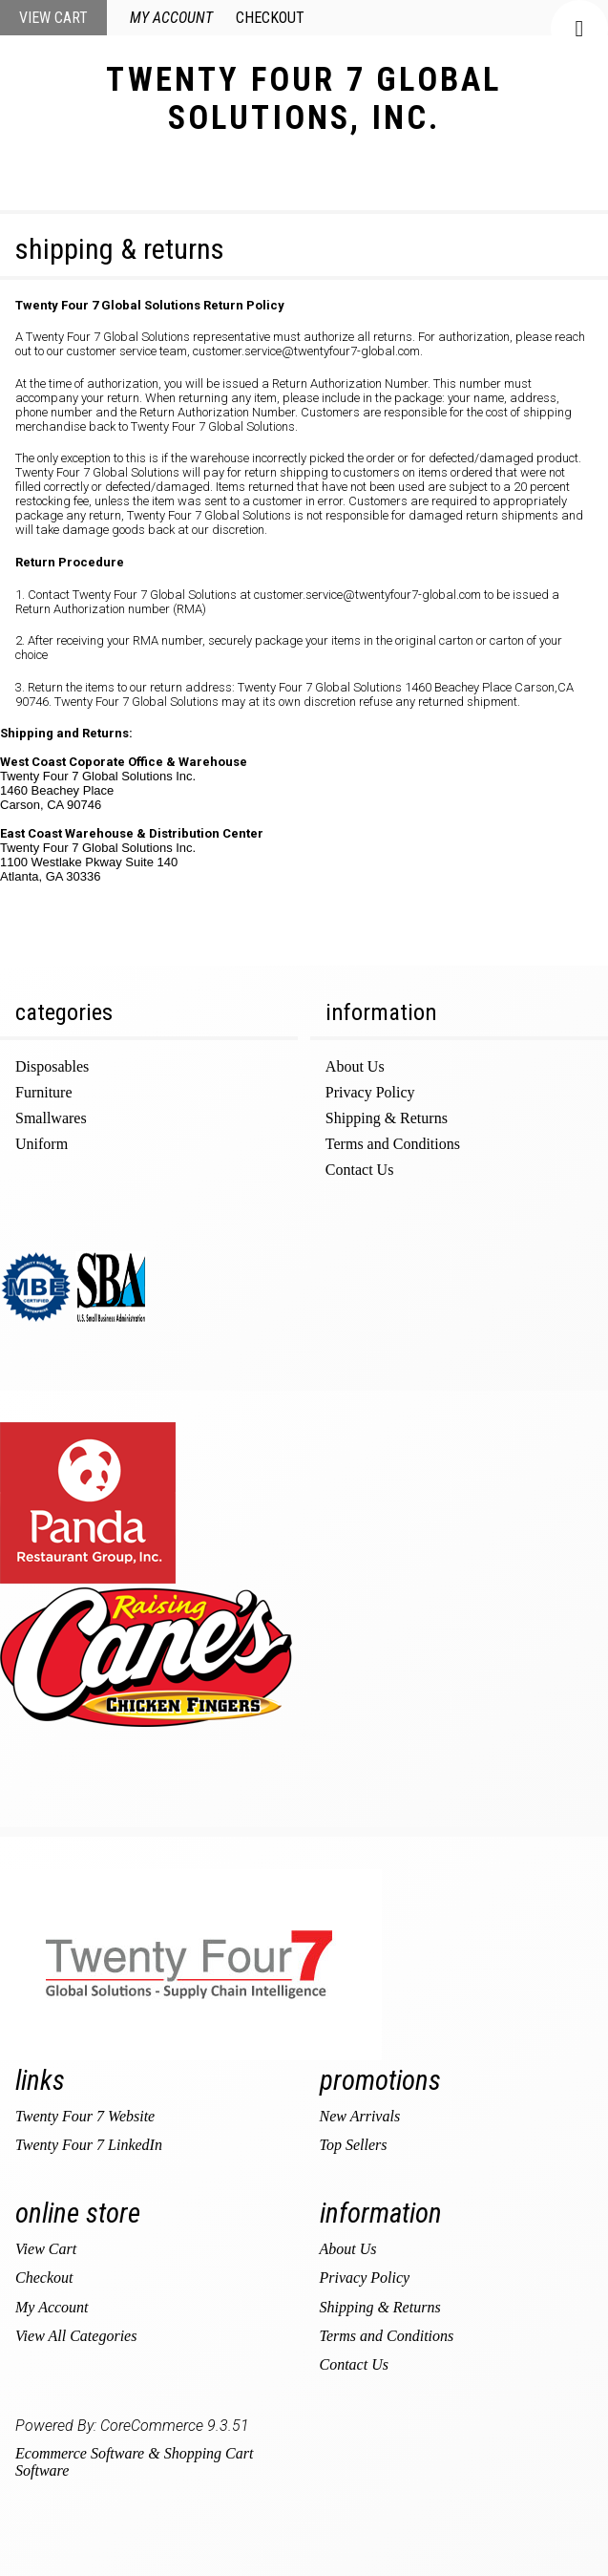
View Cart (53, 18)
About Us (355, 1066)
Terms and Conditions (392, 1144)
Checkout (270, 18)
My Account (171, 18)
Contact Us (359, 1169)
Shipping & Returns (386, 1118)
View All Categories (75, 2336)
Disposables (52, 1066)
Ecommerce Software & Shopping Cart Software (134, 2462)
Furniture (44, 1092)
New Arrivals (360, 2116)
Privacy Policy (370, 1092)
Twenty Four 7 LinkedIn (88, 2145)
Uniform (41, 1144)
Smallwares (51, 1118)
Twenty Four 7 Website (85, 2116)
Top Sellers (354, 2145)
